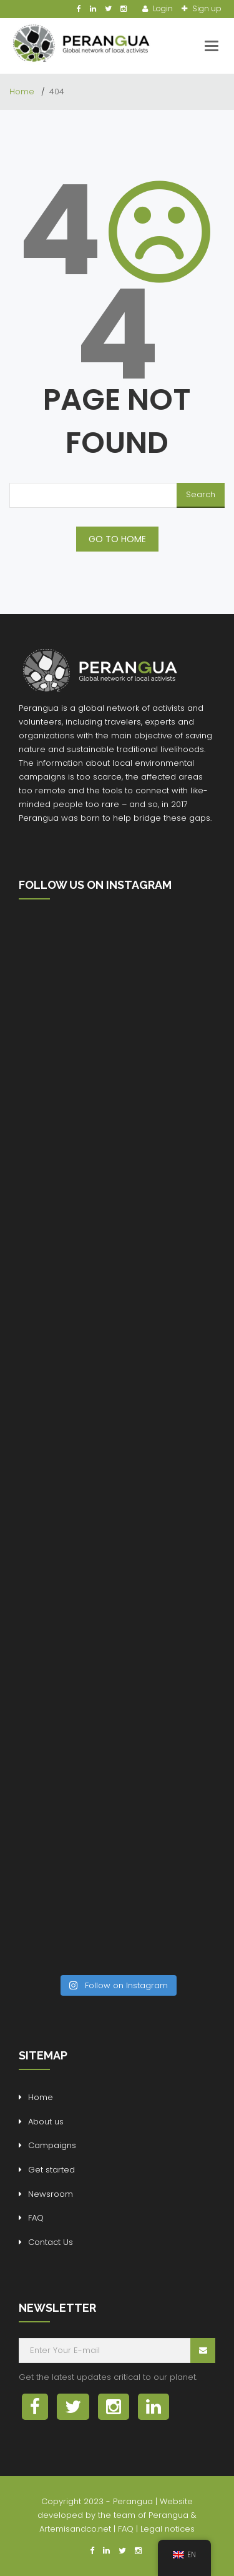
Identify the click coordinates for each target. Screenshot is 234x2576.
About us (46, 2122)
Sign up (206, 8)
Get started (51, 2170)
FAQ (36, 2218)
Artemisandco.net (75, 2529)
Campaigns (52, 2145)
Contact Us (50, 2242)
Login (162, 8)
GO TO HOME (117, 539)
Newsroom (50, 2194)
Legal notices (167, 2529)
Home (23, 91)
